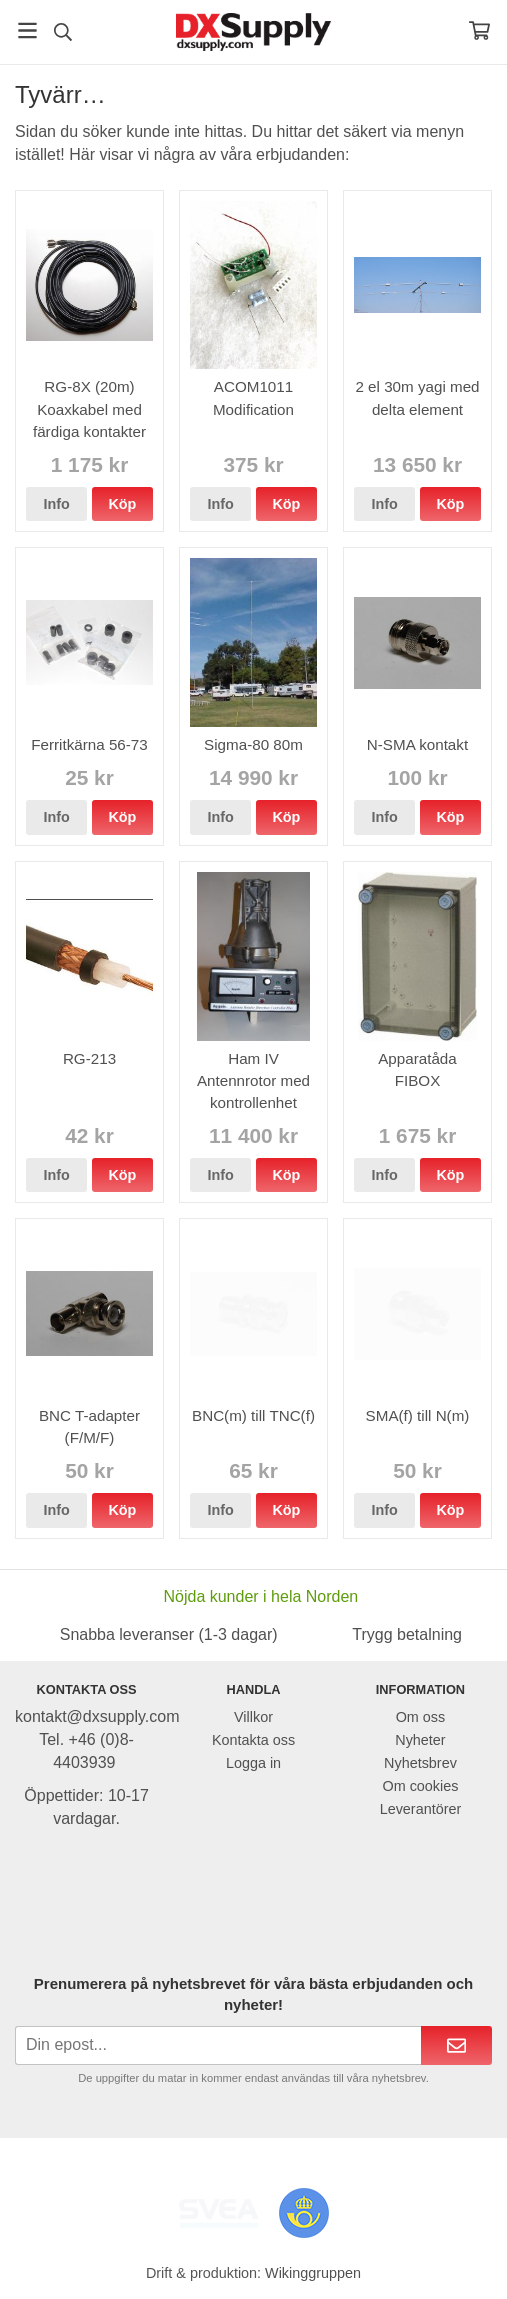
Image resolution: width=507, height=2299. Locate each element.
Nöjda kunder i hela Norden (260, 1596)
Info (56, 504)
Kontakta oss (253, 1740)
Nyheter (420, 1740)
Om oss (421, 1717)
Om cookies (420, 1786)
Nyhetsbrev (420, 1763)
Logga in (253, 1763)
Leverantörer (421, 1809)
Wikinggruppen (313, 2273)
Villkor (253, 1717)
